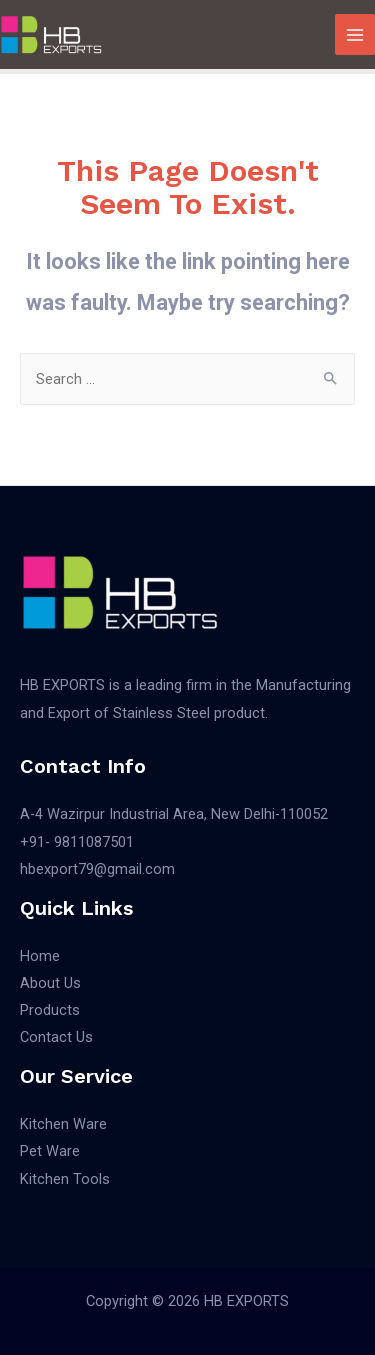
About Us (50, 983)
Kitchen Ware (63, 1124)
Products (50, 1010)
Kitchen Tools (65, 1179)
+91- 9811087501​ (77, 842)
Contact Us (56, 1037)
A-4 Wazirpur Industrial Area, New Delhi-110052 (174, 814)
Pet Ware (50, 1151)
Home (40, 956)
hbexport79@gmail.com (97, 869)
